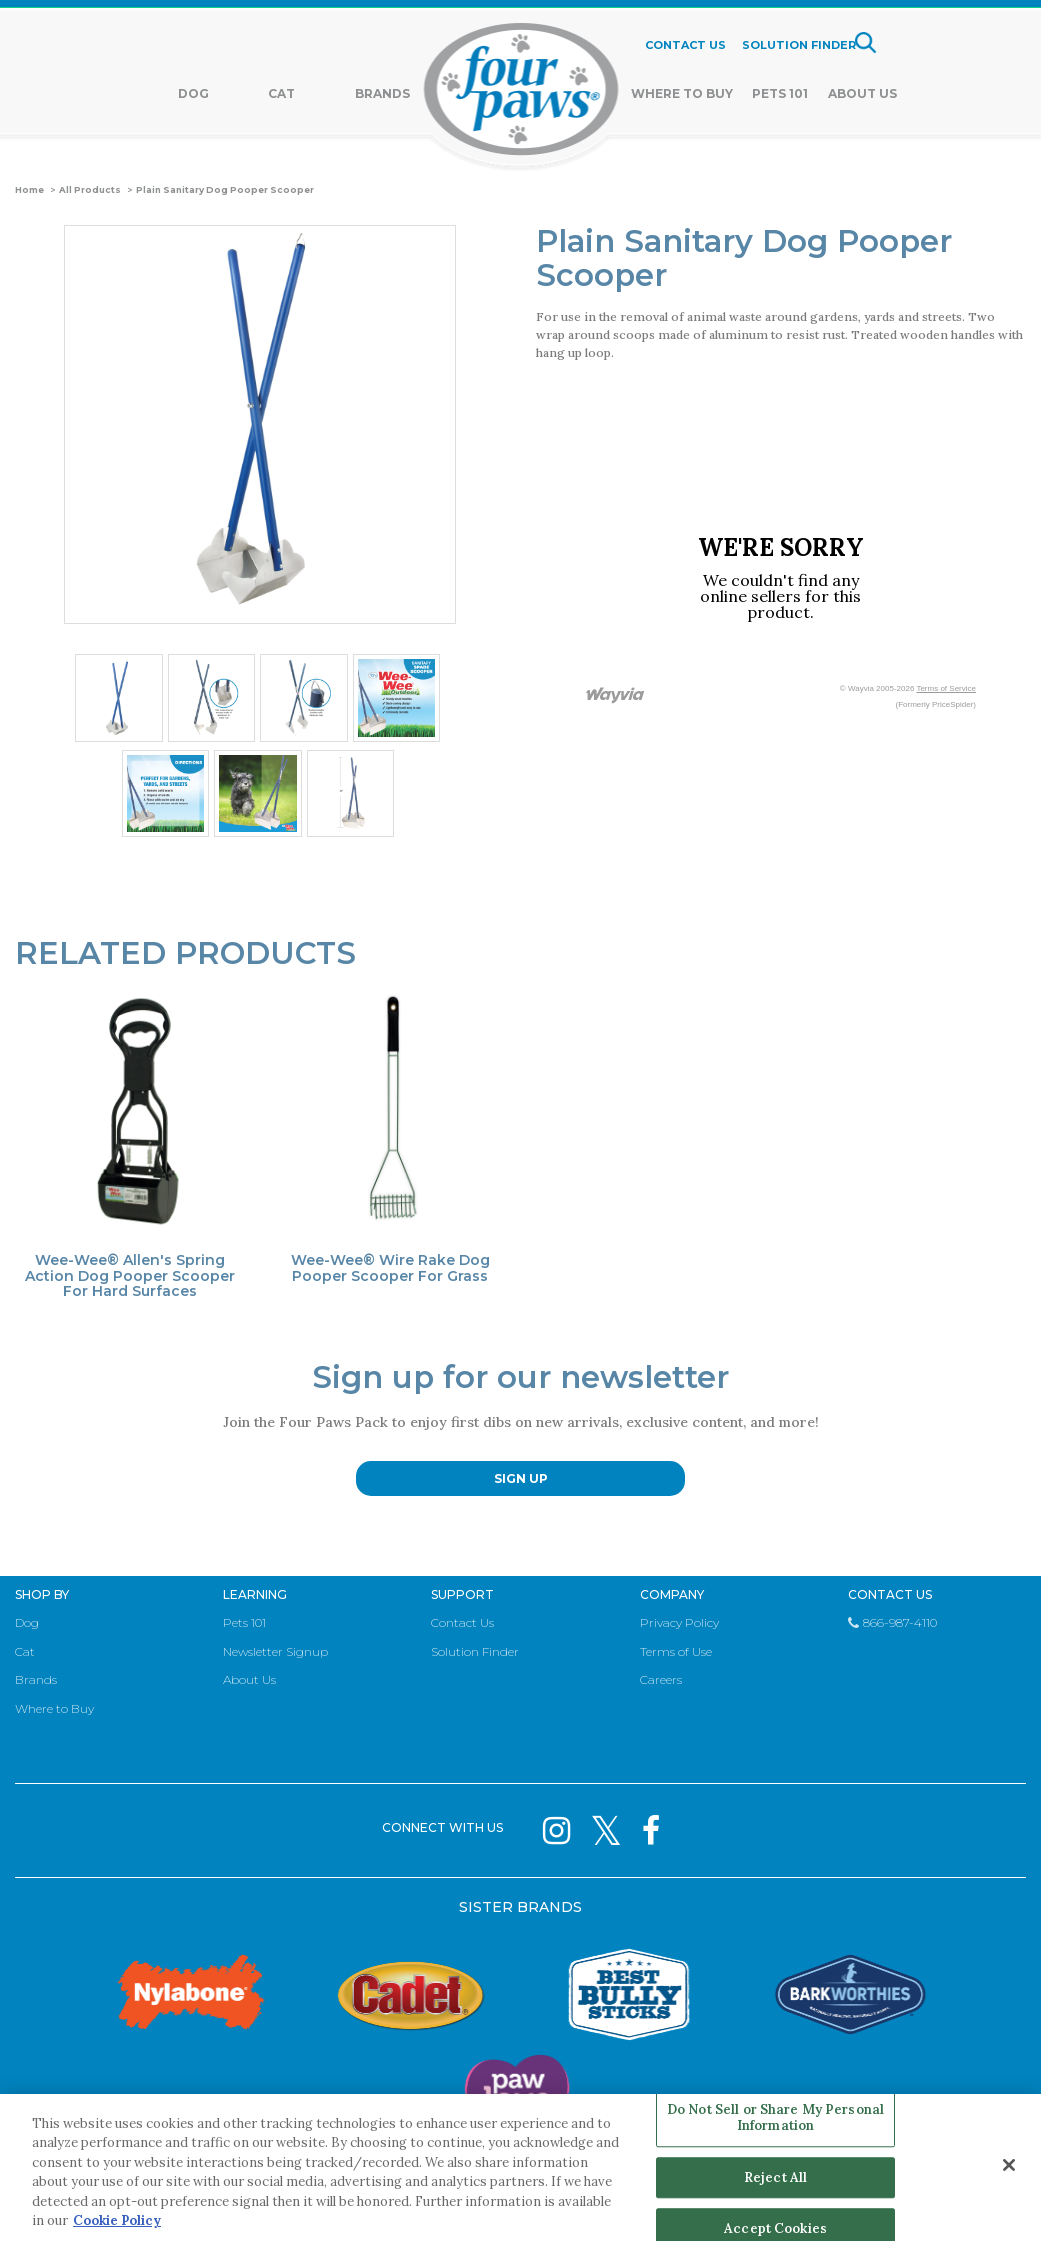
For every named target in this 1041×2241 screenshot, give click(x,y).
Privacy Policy (679, 1622)
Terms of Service (946, 688)
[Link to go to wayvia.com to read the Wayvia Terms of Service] (616, 696)
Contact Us (462, 1622)
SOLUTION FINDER (799, 45)
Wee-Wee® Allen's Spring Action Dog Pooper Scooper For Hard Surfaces (130, 1276)
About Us (862, 93)
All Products (90, 190)
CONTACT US (685, 45)
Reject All (775, 2177)
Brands (382, 93)
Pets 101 (780, 93)
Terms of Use (676, 1651)
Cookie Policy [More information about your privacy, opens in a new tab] (117, 2220)
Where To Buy (682, 93)
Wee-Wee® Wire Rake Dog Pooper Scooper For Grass (390, 1268)
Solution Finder (475, 1651)
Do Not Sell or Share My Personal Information (775, 2118)
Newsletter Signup (275, 1651)
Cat (281, 93)
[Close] (1009, 2165)
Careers (661, 1679)
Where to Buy (54, 1708)
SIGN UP (521, 1478)
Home (29, 190)
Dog (193, 93)
